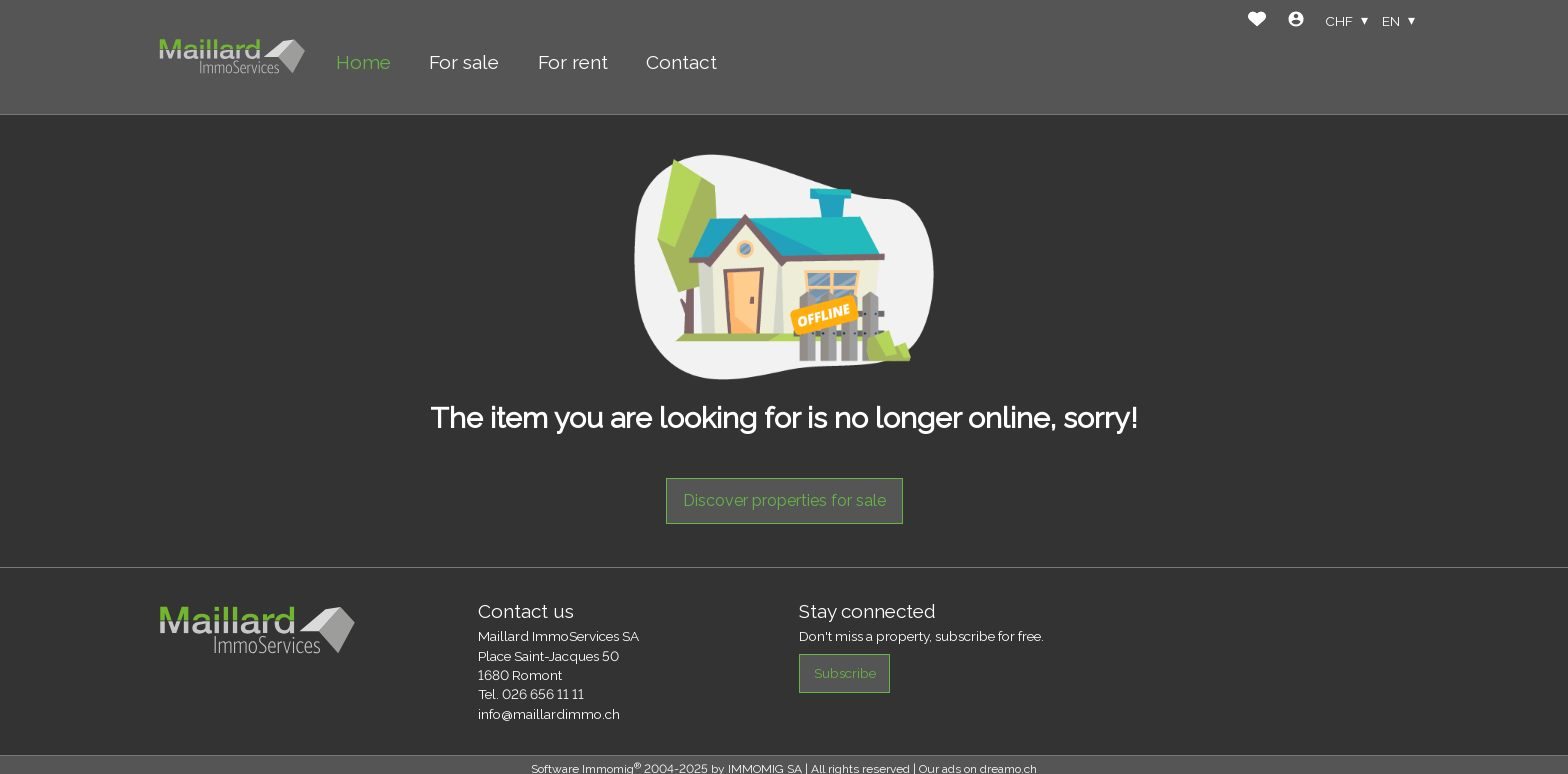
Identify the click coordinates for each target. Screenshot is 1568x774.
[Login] (1296, 21)
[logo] (232, 57)
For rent (573, 62)
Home (363, 62)
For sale (464, 62)
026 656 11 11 (543, 694)
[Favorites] (1257, 21)
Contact (681, 62)
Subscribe (845, 673)
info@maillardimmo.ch (549, 714)
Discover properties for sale (784, 500)
